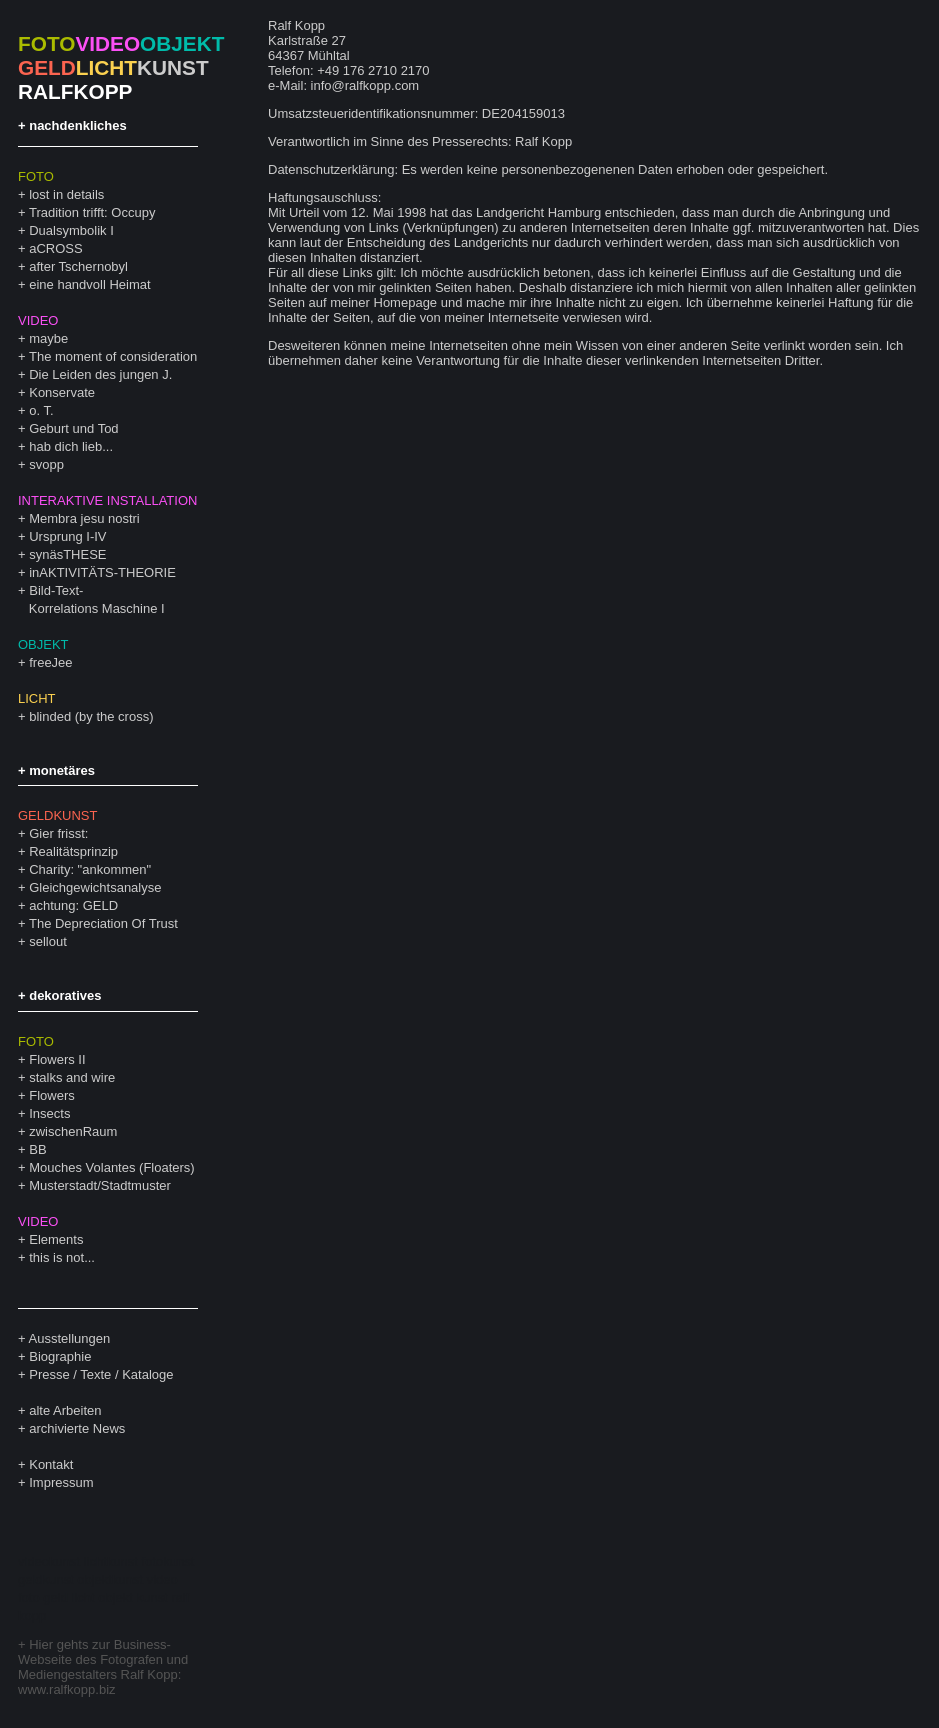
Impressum (61, 1482)
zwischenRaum (73, 1131)
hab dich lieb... (71, 446)
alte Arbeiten (65, 1410)
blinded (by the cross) (91, 716)
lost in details (66, 194)
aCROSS (55, 248)
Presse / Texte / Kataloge (101, 1374)
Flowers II (57, 1059)
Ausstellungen (70, 1338)
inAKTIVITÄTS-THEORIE (102, 572)
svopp (46, 464)
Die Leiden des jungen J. (100, 374)
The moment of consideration (113, 356)
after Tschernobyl (78, 266)
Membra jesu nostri (84, 518)
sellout (48, 941)
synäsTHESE (67, 554)
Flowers (52, 1095)
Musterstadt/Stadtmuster (100, 1185)
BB (37, 1149)
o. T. (41, 410)
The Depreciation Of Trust (103, 923)
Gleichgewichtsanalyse (95, 887)
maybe (48, 338)
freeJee (50, 662)
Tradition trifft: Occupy (92, 212)
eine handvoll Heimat (89, 284)
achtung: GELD (73, 905)
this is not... (62, 1257)
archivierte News (77, 1428)
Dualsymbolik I (71, 230)
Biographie (60, 1356)
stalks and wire (72, 1077)
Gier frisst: (58, 833)
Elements (56, 1239)
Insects (49, 1113)
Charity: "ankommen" (90, 869)
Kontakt (51, 1464)
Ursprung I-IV (67, 536)
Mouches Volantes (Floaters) (111, 1167)
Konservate (62, 392)
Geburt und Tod (73, 428)
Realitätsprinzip (73, 851)
